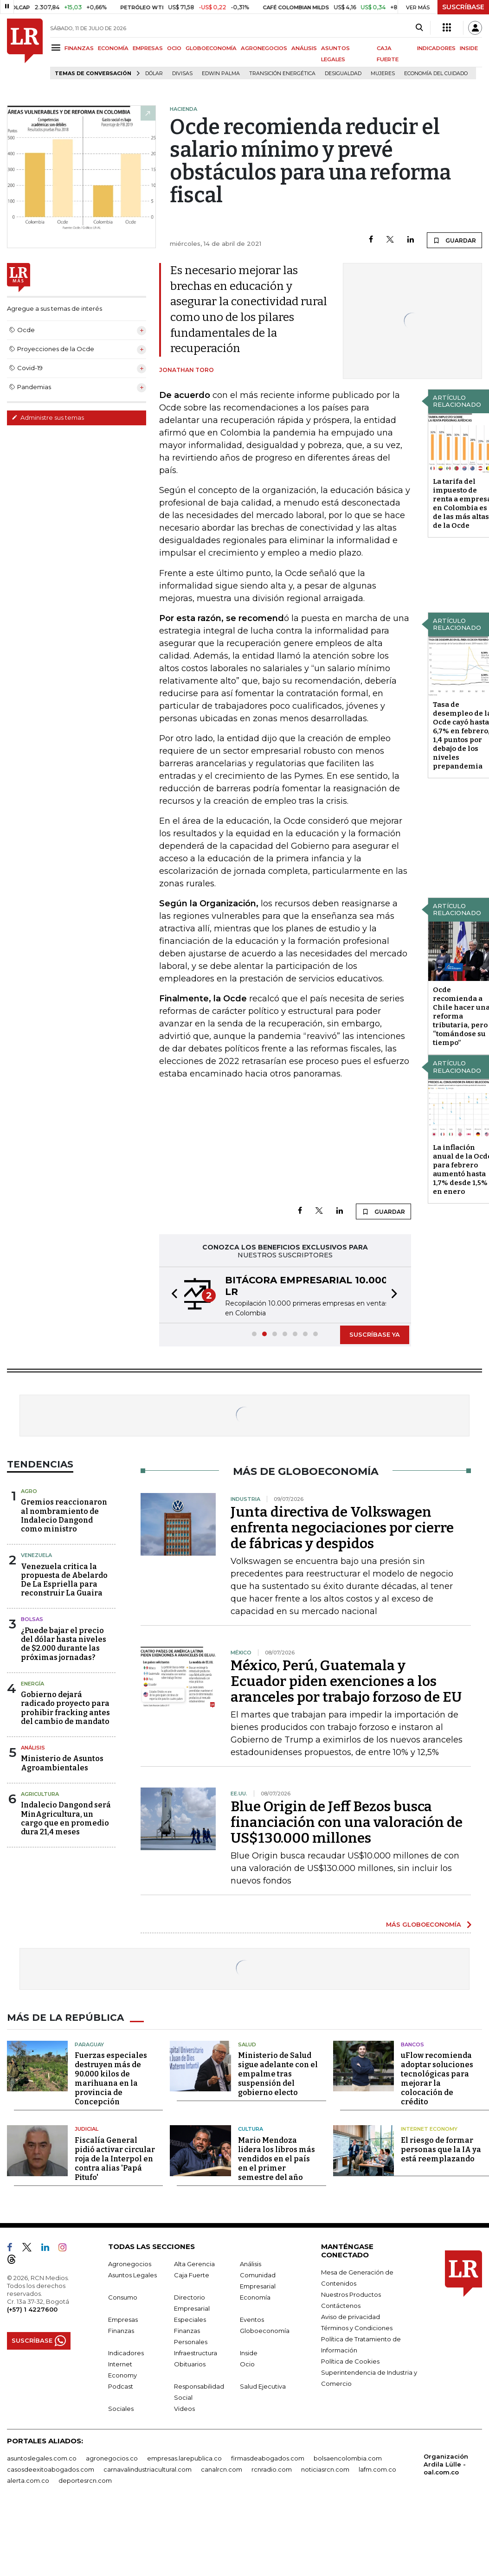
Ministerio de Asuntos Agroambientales (62, 1763)
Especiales (190, 2319)
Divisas (182, 73)
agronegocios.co (112, 2458)
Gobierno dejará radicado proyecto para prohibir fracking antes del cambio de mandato (65, 1708)
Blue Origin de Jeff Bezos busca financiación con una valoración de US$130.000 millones (347, 1822)
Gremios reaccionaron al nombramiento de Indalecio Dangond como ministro (64, 1515)
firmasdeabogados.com (267, 2458)
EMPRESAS (148, 48)
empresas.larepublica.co (184, 2458)
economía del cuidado (436, 73)
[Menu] (57, 47)
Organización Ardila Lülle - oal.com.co (446, 2464)
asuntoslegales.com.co (42, 2458)
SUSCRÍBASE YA (374, 1334)
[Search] (419, 27)
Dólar (154, 73)
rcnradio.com (271, 2469)
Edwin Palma (221, 73)
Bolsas (32, 1619)
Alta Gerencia (194, 2264)
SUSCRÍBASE (463, 7)
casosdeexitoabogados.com (50, 2469)
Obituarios (190, 2364)
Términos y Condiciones (356, 2328)
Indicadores (126, 2353)
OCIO (174, 48)
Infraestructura (195, 2353)
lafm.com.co (377, 2469)
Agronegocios (129, 2264)
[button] (171, 1295)
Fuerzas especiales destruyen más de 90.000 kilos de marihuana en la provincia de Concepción (111, 2078)
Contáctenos (340, 2305)
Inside (248, 2353)
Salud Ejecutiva (263, 2386)
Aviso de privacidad (350, 2316)
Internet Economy (429, 2129)
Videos (184, 2408)
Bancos (412, 2044)
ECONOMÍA (113, 48)
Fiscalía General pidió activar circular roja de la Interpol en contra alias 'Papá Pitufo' (115, 2159)
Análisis (33, 1747)
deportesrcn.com (85, 2480)
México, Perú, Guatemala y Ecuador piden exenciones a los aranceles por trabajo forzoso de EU (346, 1681)
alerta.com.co (28, 2480)
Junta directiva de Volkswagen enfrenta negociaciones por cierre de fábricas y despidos (342, 1528)
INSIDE (469, 48)
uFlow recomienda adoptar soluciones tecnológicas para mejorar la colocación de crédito (437, 2078)
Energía (32, 1683)
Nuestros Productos (351, 2294)
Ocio (247, 2364)
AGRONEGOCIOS (264, 48)
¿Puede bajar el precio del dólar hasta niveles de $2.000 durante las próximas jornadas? (63, 1644)
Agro (29, 1491)
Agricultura (40, 1794)
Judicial (86, 2129)
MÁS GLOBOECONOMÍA (423, 1924)
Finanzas (121, 2330)
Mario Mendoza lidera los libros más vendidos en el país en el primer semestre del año (276, 2159)
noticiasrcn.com (325, 2469)
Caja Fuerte (191, 2275)
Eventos (252, 2319)
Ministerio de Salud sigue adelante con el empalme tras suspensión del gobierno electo (278, 2074)
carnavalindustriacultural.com (147, 2469)
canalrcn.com (221, 2469)
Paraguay (89, 2044)
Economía (255, 2297)
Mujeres (383, 73)
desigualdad (343, 73)
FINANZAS (79, 48)
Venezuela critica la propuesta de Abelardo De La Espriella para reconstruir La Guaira (64, 1580)
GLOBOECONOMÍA (211, 48)
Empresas (123, 2319)
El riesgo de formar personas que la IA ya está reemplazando (441, 2149)
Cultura (250, 2129)
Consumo (122, 2297)
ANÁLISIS (304, 48)
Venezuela (36, 1555)
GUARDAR (454, 240)
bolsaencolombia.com (348, 2458)
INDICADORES (436, 48)
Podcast (120, 2386)
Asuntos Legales (132, 2275)
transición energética (282, 73)
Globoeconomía (265, 2330)
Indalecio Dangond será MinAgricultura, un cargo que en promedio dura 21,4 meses (66, 1818)
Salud (247, 2044)
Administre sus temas (48, 417)
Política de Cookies (350, 2361)
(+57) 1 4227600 (32, 2309)
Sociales (121, 2408)
